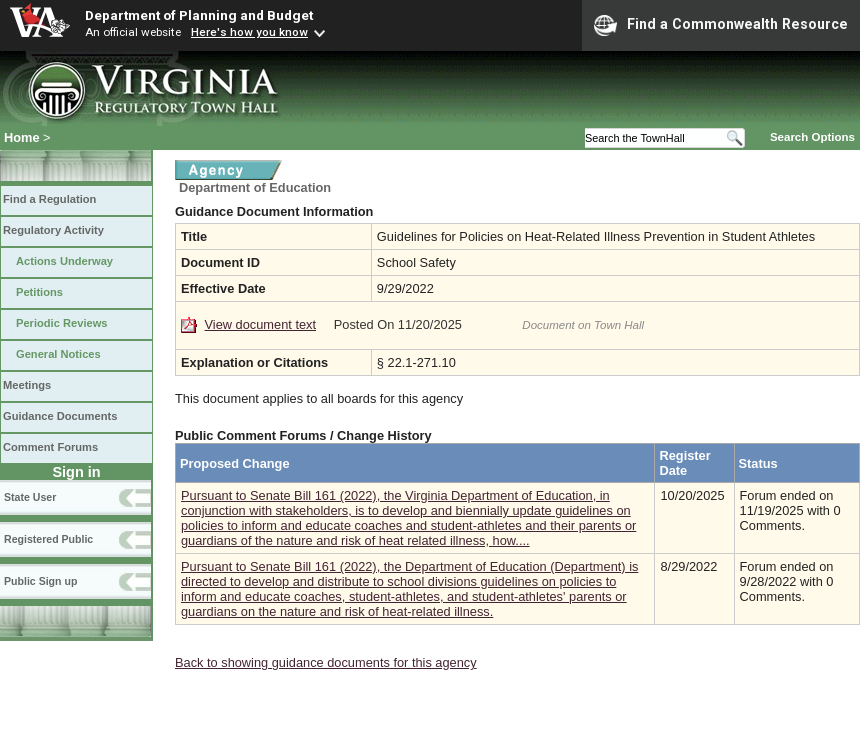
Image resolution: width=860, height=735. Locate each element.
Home (22, 137)
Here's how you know (249, 32)
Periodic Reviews (62, 323)
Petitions (39, 292)
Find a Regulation (49, 199)
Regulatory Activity (53, 230)
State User (30, 497)
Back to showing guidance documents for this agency (326, 662)
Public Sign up (40, 581)
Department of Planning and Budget (199, 15)
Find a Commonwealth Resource (721, 25)
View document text (260, 324)
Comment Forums (50, 447)
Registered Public (48, 539)
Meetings (27, 385)
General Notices (58, 354)
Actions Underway (64, 261)
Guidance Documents (60, 416)
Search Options (812, 137)
